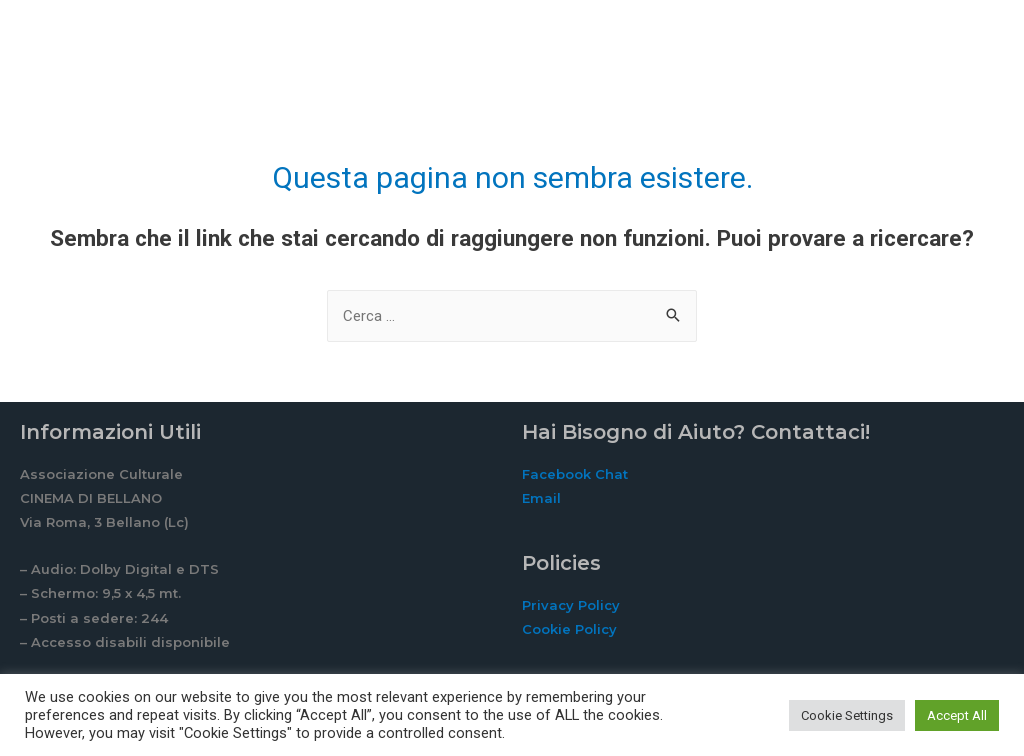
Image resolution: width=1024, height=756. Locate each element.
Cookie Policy (569, 629)
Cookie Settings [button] (847, 715)
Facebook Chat (575, 474)
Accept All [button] (957, 715)
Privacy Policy (571, 605)
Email (541, 498)
